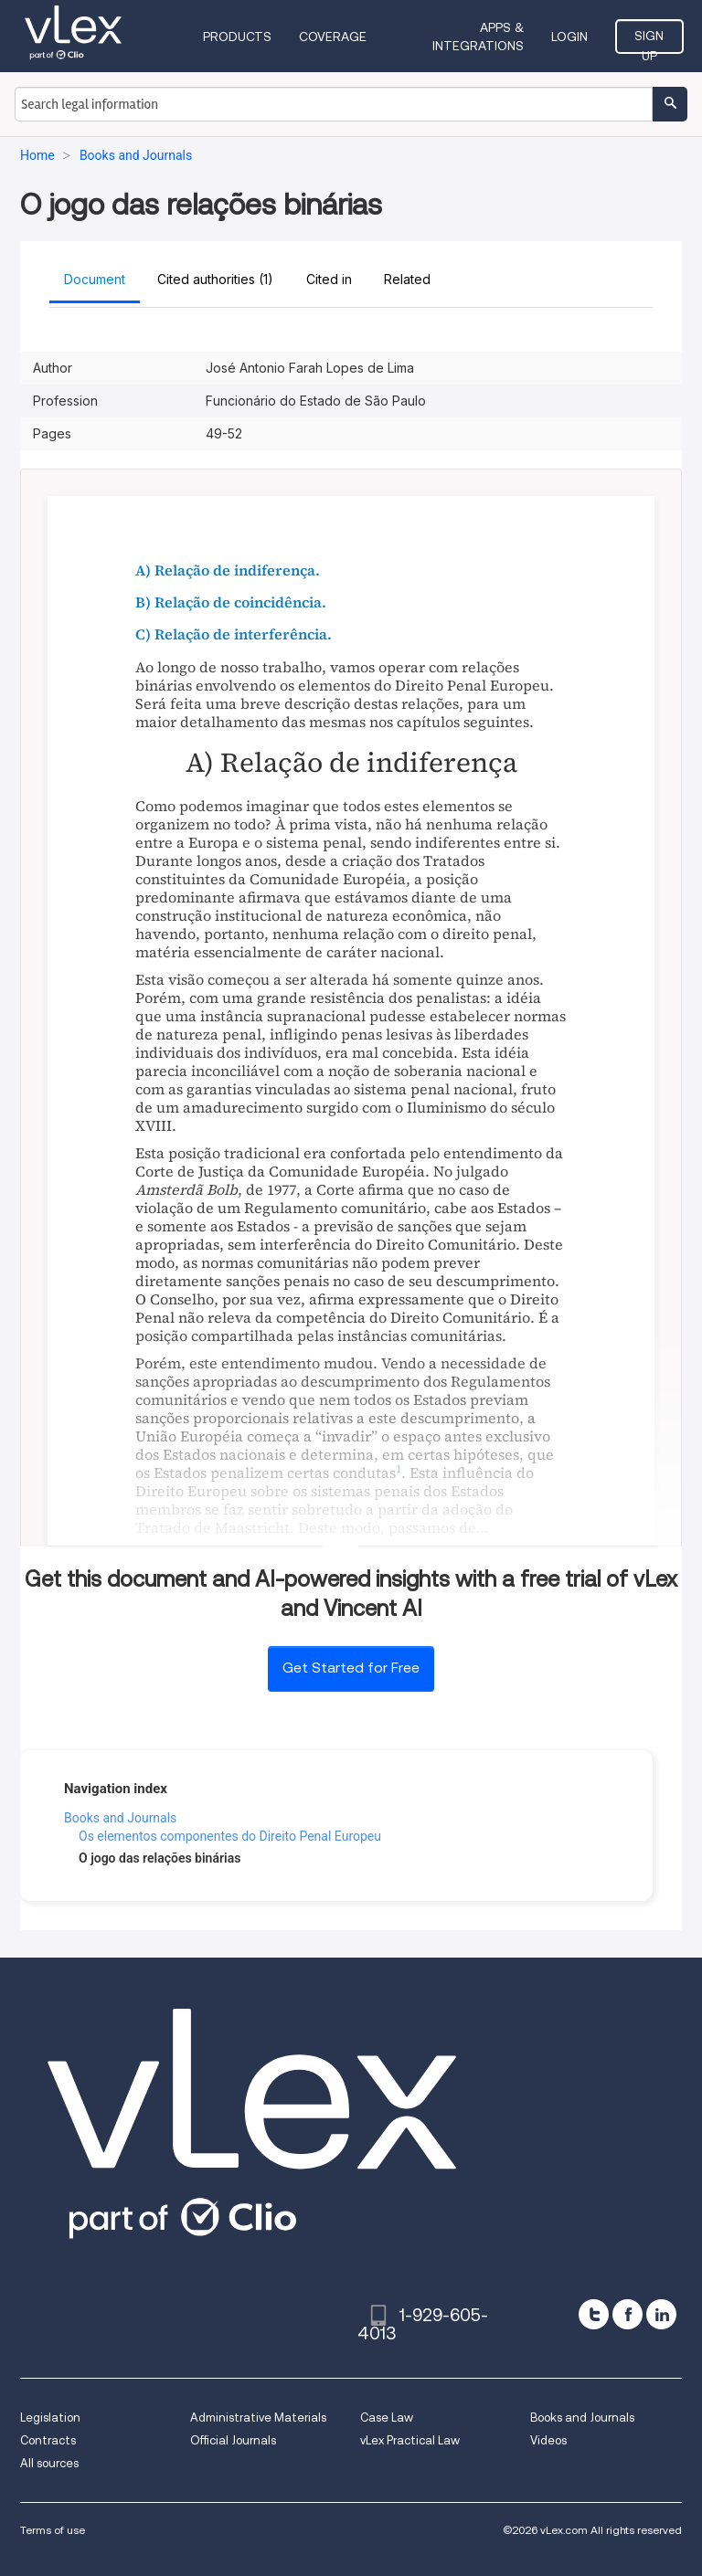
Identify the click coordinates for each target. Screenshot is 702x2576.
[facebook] (627, 2314)
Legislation (50, 2417)
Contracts (48, 2440)
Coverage (333, 36)
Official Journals (233, 2440)
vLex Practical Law (410, 2440)
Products (237, 36)
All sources (49, 2463)
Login (569, 36)
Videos (548, 2440)
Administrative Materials (258, 2417)
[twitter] (594, 2314)
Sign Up (649, 41)
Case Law (386, 2417)
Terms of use (52, 2530)
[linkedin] (661, 2314)
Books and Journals (120, 1818)
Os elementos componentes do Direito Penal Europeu (230, 1836)
